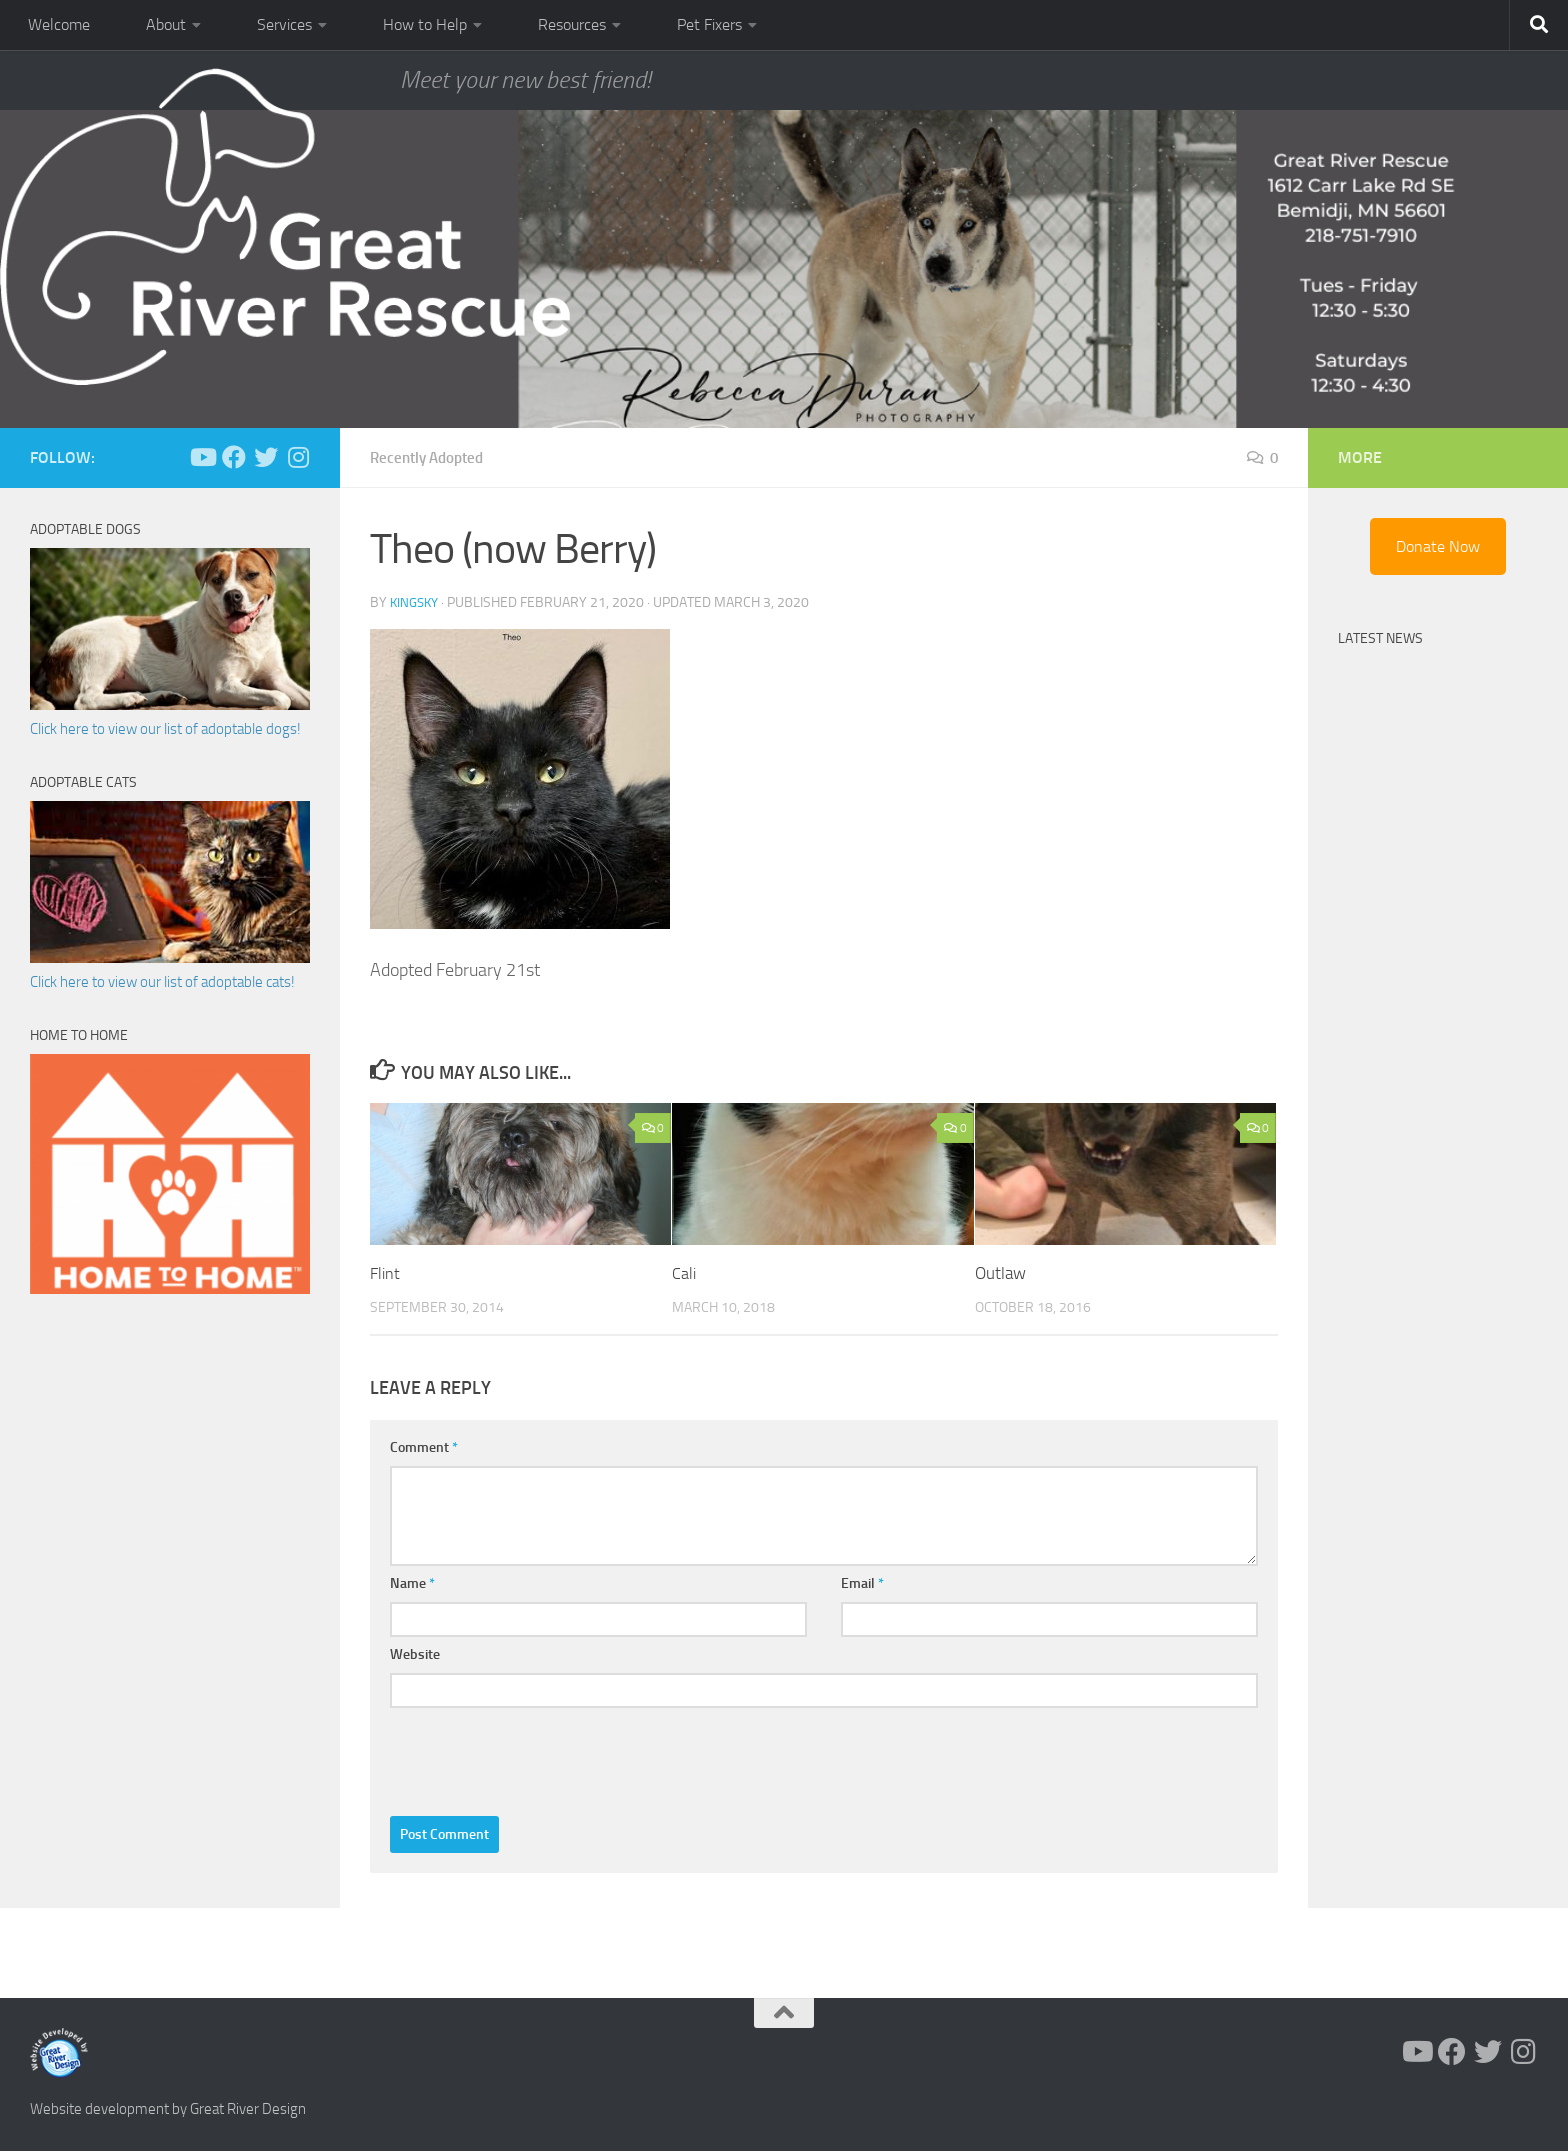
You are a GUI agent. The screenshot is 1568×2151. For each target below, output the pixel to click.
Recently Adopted (431, 457)
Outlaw (1000, 1273)
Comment (424, 1447)
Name (412, 1583)
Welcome (59, 24)
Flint (386, 1273)
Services (284, 24)
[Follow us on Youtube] (202, 457)
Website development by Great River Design (168, 2109)
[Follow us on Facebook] (234, 457)
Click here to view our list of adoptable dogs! (165, 729)
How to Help (425, 24)
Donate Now (1438, 546)
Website (415, 1654)
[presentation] (542, 1757)
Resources (572, 24)
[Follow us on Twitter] (266, 457)
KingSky (416, 602)
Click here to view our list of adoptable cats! (162, 982)
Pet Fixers (709, 24)
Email (862, 1583)
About (166, 24)
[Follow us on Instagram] (298, 457)
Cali (684, 1273)
